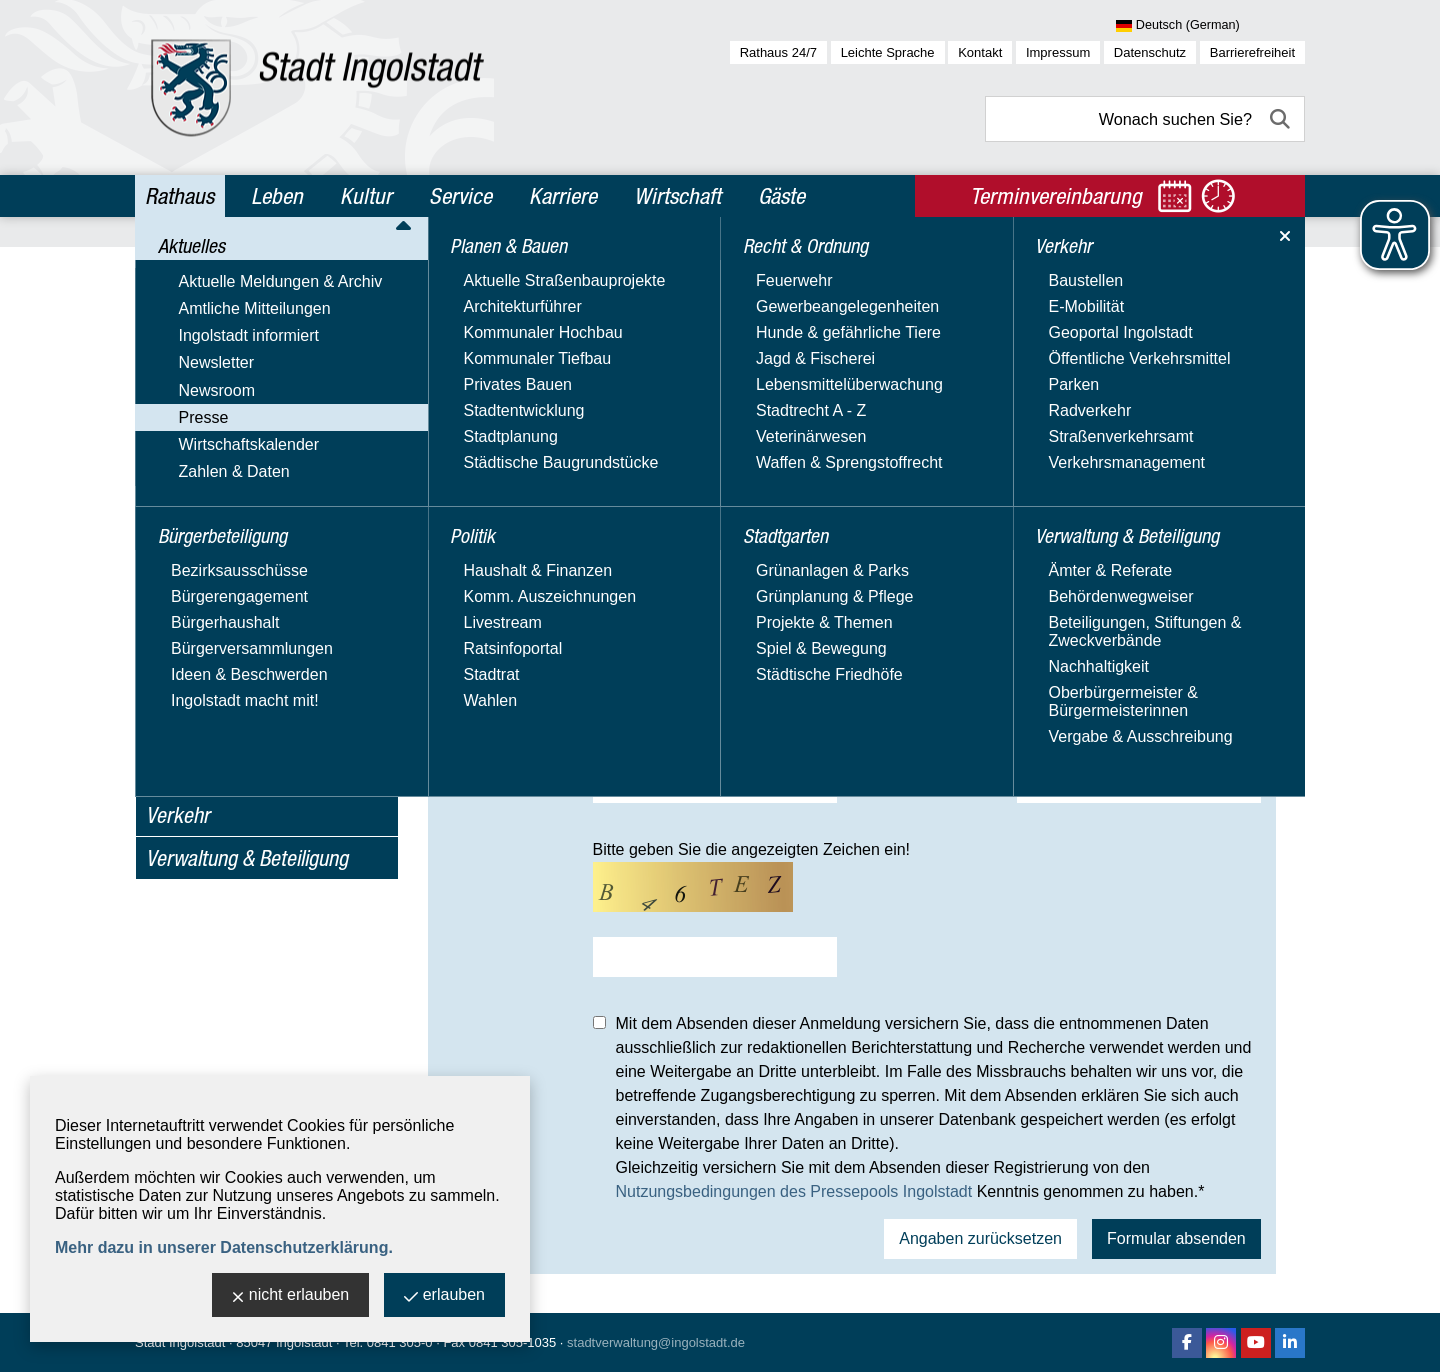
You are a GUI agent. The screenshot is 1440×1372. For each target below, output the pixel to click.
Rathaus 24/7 (778, 52)
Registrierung (213, 477)
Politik (170, 686)
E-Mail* (472, 783)
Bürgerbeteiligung (217, 600)
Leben (277, 196)
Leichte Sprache (888, 52)
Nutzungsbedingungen (246, 505)
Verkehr (178, 815)
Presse (171, 448)
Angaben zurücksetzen (980, 1238)
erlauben (444, 1296)
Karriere (563, 196)
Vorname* (483, 563)
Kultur (366, 196)
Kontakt (980, 52)
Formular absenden (1176, 1238)
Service (460, 196)
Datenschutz (1150, 52)
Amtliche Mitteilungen (222, 332)
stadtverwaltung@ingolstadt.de (656, 1342)
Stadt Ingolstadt (180, 1342)
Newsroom (184, 419)
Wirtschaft (677, 196)
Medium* (479, 618)
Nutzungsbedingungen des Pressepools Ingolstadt (794, 1191)
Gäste (781, 196)
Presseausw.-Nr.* (937, 783)
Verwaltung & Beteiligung (247, 858)
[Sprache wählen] (1210, 26)
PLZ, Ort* (903, 673)
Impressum (1058, 52)
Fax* (885, 728)
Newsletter (184, 390)
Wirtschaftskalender (216, 534)
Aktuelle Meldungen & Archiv (248, 303)
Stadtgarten (194, 772)
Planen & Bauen (210, 643)
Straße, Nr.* (489, 673)
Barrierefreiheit (1252, 52)
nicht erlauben (291, 1296)
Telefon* (476, 728)
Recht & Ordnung (214, 729)
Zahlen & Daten (201, 563)
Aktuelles (183, 268)
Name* (895, 563)
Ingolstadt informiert (216, 361)
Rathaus (179, 196)
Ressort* (902, 618)
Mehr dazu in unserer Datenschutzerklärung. (224, 1247)
